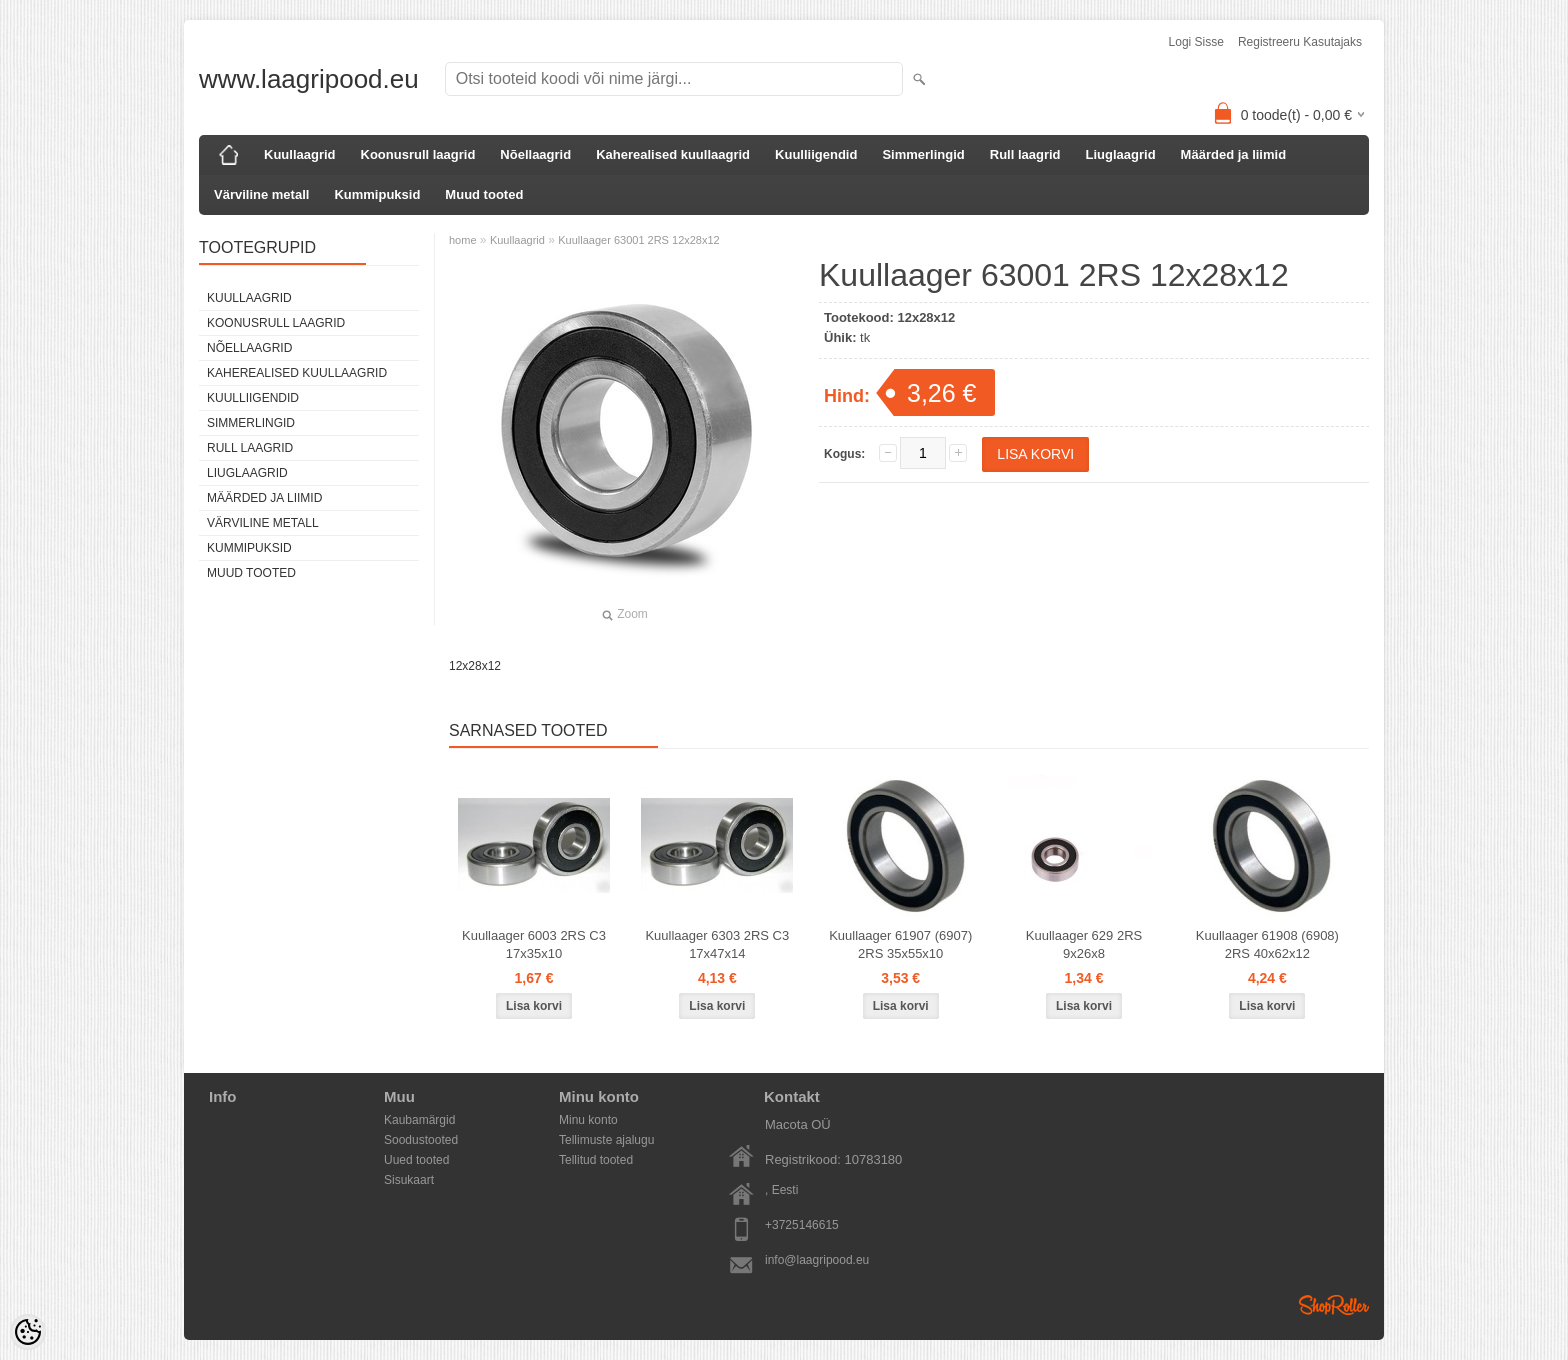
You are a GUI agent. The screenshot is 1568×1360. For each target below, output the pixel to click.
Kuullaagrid (300, 154)
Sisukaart (409, 1180)
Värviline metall (261, 194)
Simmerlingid (923, 154)
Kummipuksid (377, 194)
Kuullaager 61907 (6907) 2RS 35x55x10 (900, 944)
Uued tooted (416, 1160)
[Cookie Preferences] (28, 1332)
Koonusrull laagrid (418, 154)
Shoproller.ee (1334, 1305)
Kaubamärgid (419, 1120)
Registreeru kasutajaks (1300, 42)
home (463, 240)
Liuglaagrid (1121, 154)
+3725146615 (802, 1225)
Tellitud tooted (596, 1160)
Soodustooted (421, 1140)
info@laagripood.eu (817, 1260)
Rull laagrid (1025, 154)
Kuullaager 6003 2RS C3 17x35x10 (534, 944)
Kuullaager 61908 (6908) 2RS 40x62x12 (1267, 944)
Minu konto (588, 1120)
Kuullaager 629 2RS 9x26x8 (1084, 944)
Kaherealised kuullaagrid (673, 154)
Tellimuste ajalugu (606, 1140)
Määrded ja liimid (1233, 154)
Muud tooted (484, 194)
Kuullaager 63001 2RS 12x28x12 (638, 240)
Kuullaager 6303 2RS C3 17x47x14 (717, 944)
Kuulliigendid (816, 154)
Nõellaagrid (535, 154)
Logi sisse (1196, 42)
